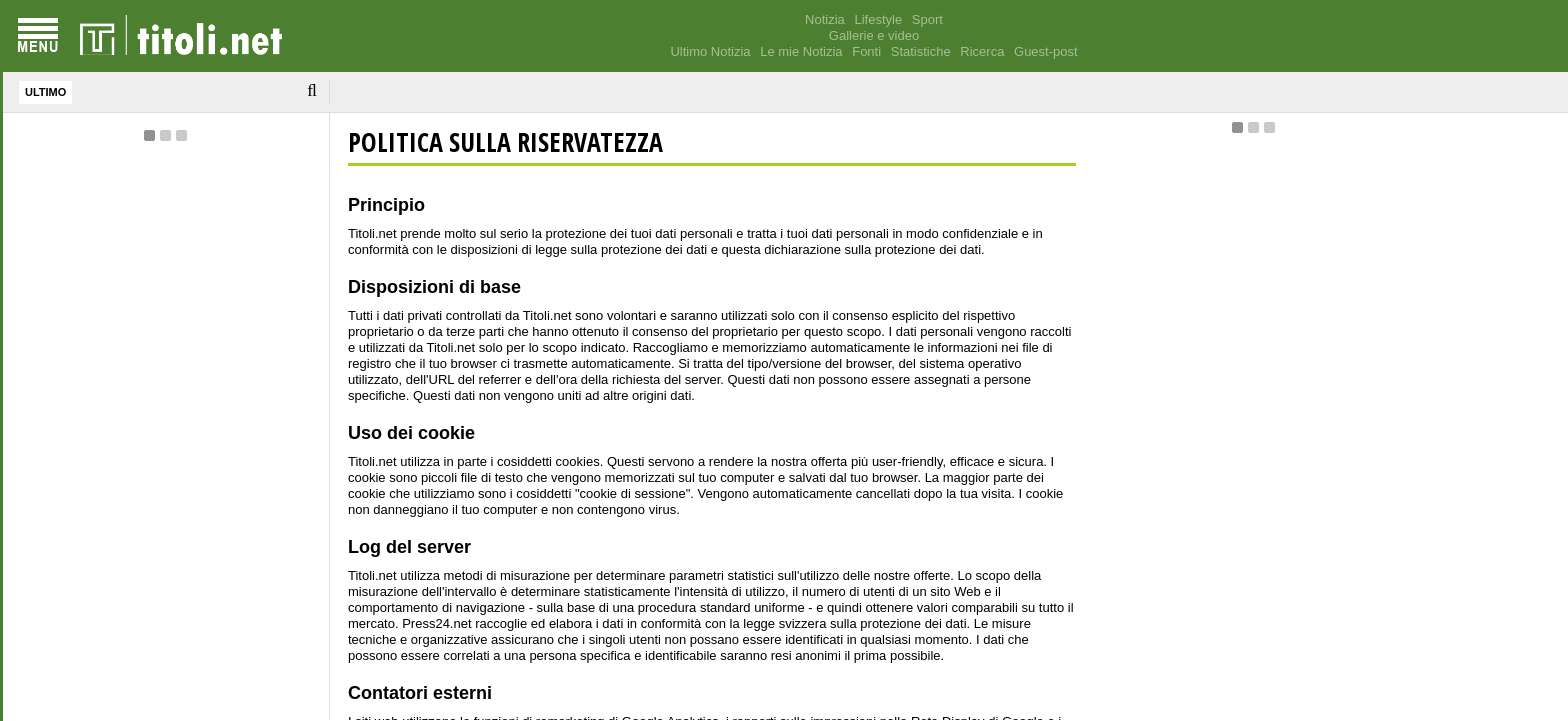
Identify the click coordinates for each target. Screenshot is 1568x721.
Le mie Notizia (801, 51)
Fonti (866, 51)
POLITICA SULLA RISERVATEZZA (505, 142)
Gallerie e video (874, 35)
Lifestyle (878, 19)
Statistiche (921, 51)
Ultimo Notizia (710, 51)
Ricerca (982, 51)
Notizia (825, 19)
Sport (927, 19)
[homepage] (181, 36)
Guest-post (1046, 51)
